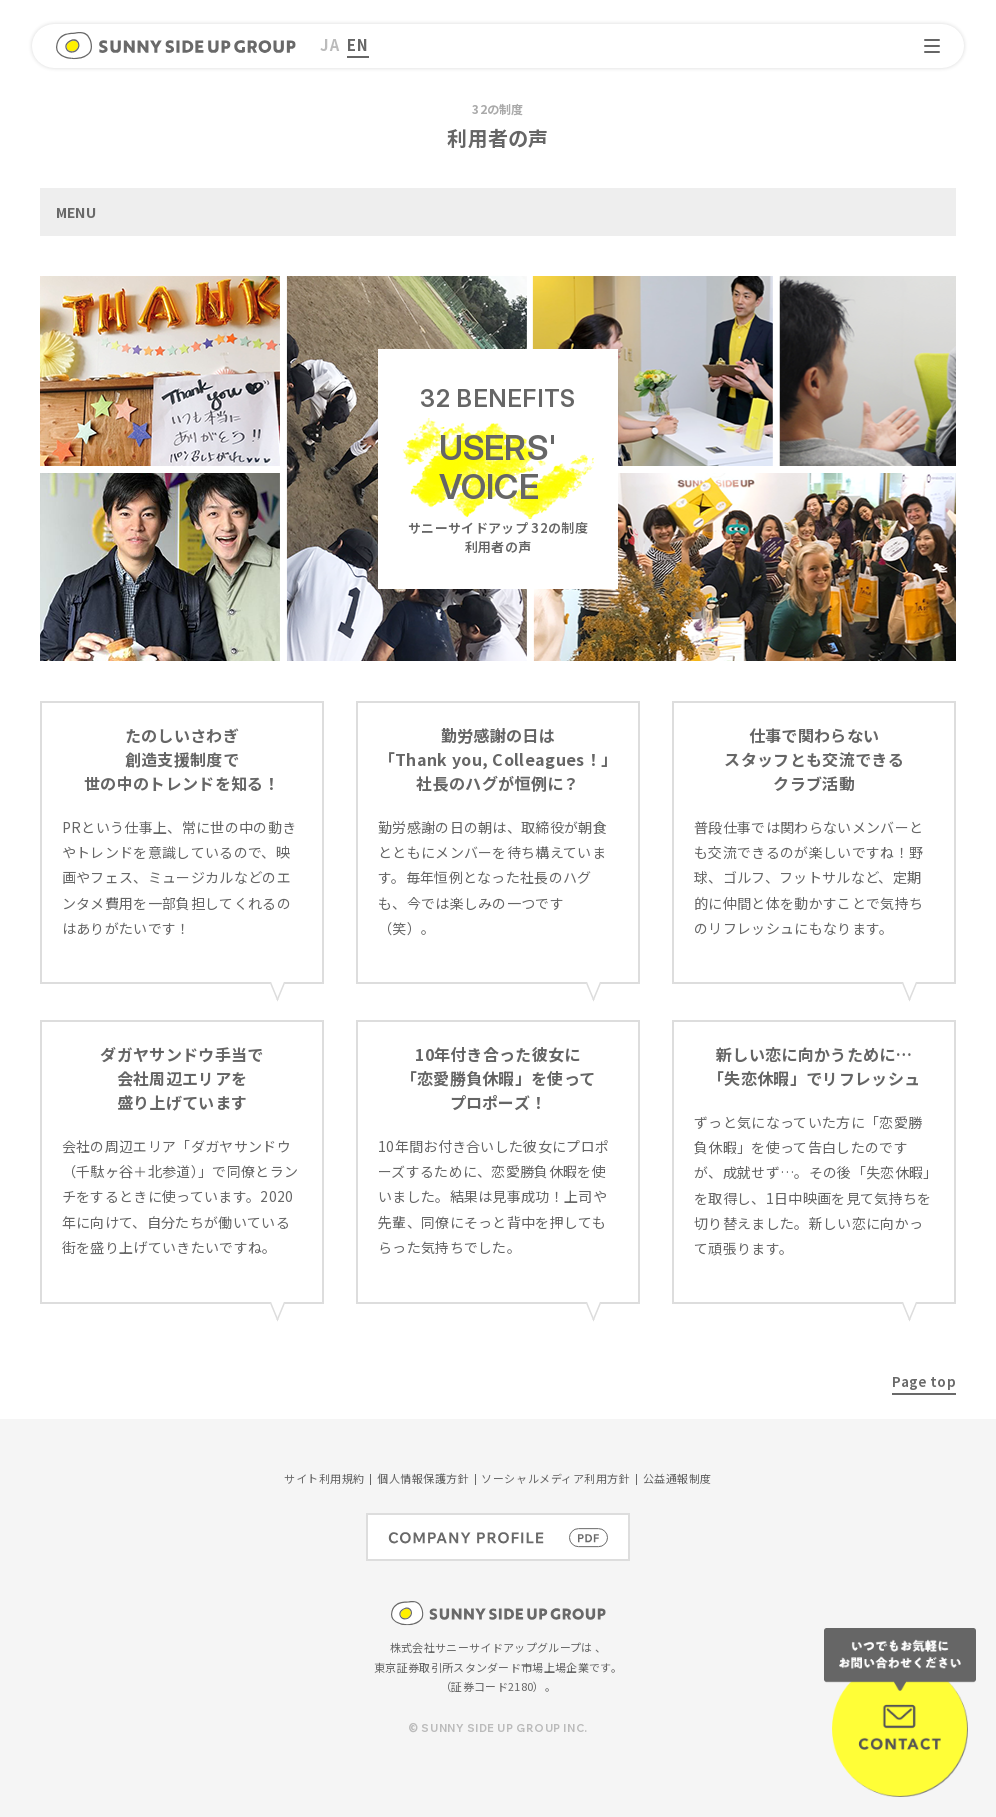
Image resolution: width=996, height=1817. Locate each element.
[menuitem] (330, 45)
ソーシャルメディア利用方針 (555, 1478)
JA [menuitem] (330, 44)
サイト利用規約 (324, 1478)
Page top (924, 1381)
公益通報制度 (677, 1478)
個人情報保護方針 (423, 1478)
